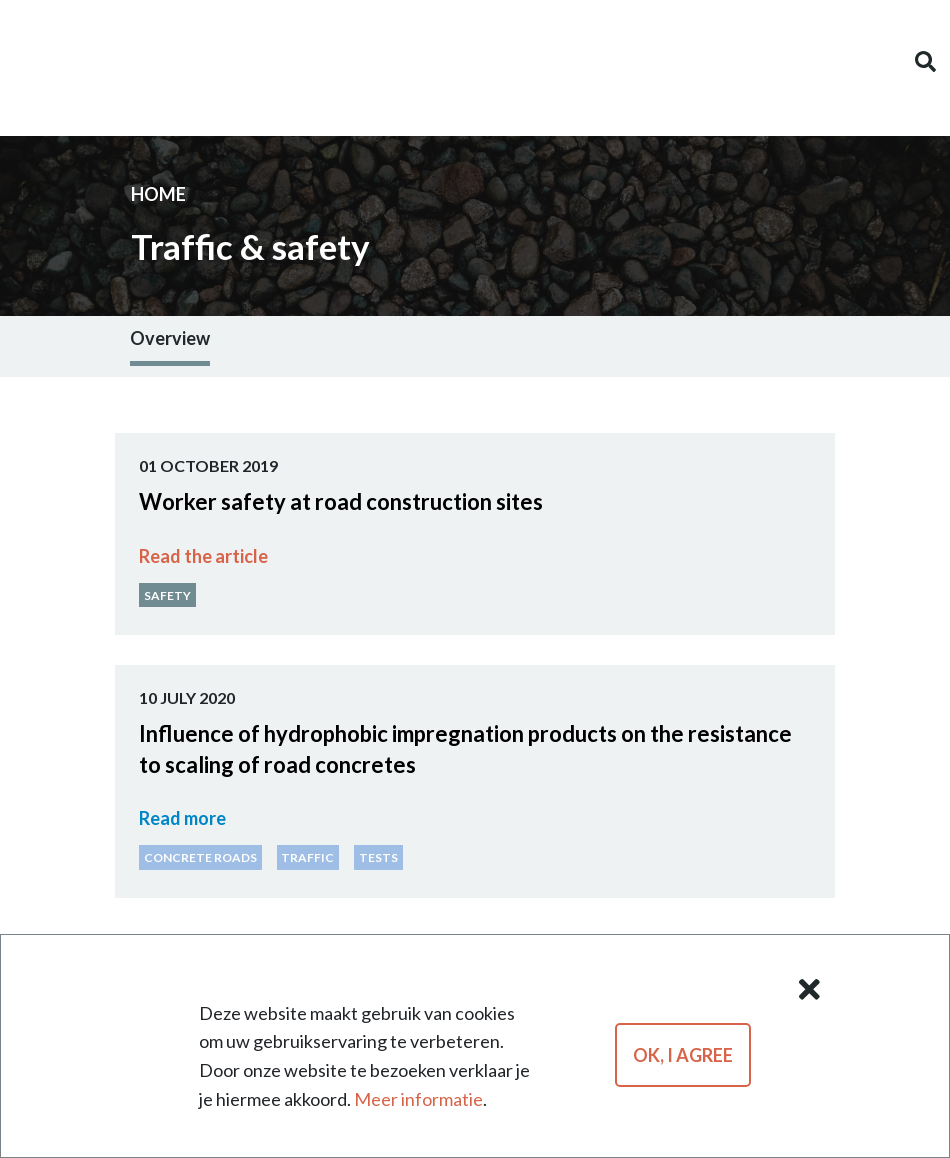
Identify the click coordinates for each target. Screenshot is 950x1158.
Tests (378, 857)
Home (158, 194)
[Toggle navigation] (25, 62)
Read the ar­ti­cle (203, 556)
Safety (167, 594)
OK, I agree (683, 1055)
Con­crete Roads (200, 857)
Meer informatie (418, 1099)
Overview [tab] (170, 338)
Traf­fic (307, 857)
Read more (182, 818)
